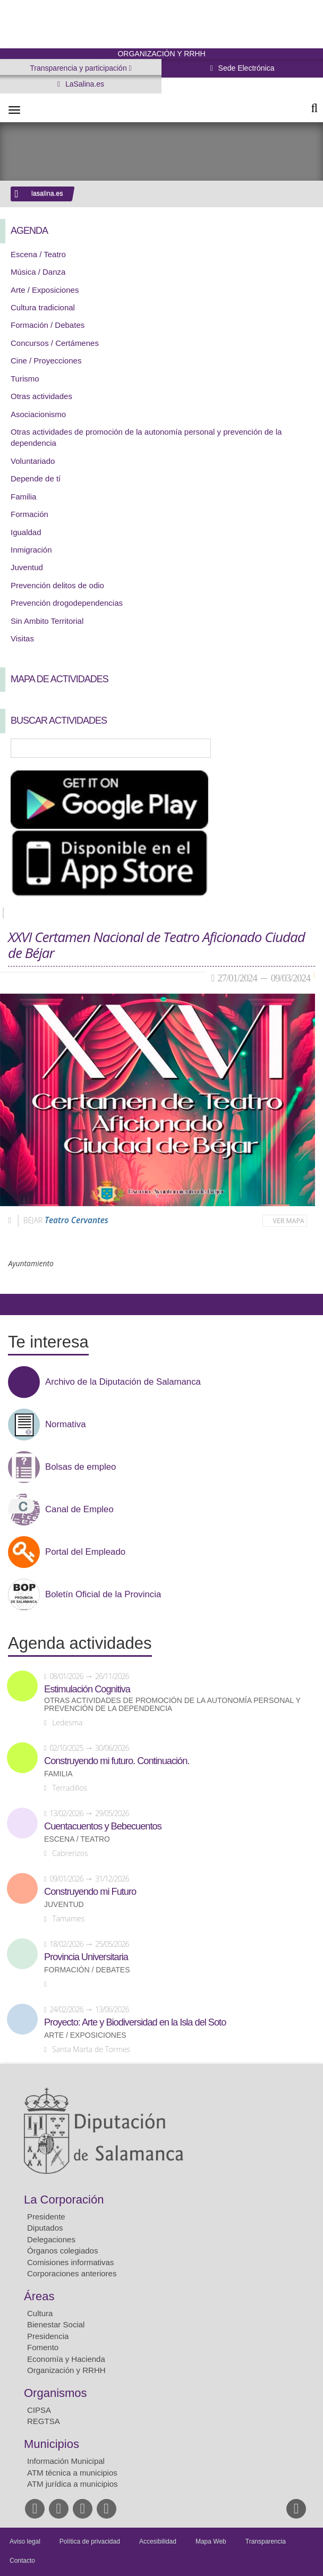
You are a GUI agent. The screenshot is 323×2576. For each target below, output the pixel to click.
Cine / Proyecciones (46, 360)
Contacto (22, 2560)
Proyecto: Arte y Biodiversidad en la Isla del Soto (135, 2022)
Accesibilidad (157, 2541)
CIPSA (39, 2409)
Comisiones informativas (70, 2262)
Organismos (55, 2393)
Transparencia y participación (79, 68)
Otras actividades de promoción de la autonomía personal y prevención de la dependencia (172, 1705)
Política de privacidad (90, 2541)
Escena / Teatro (38, 254)
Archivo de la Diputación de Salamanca (123, 1382)
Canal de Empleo (79, 1509)
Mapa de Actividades (59, 679)
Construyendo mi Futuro (90, 1891)
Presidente (46, 2216)
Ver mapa (288, 1220)
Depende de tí (36, 478)
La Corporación (64, 2199)
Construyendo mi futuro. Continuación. (116, 1761)
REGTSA (43, 2421)
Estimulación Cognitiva (87, 1689)
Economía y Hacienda (66, 2358)
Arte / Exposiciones (45, 289)
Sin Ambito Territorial (47, 620)
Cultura (40, 2313)
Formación (29, 514)
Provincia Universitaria (86, 1957)
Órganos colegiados (62, 2250)
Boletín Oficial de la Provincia (103, 1594)
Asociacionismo (38, 414)
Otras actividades (41, 396)
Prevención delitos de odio (57, 585)
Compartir (13, 1304)
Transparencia (265, 2541)
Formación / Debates (47, 324)
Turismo (25, 378)
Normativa (65, 1424)
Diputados (45, 2227)
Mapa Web (211, 2541)
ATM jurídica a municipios (72, 2483)
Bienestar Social (55, 2324)
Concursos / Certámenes (55, 343)
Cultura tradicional (43, 307)
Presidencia (48, 2336)
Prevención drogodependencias (67, 602)
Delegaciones (51, 2239)
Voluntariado (33, 460)
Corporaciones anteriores (71, 2273)
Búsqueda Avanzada (299, 748)
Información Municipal (66, 2460)
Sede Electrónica (245, 68)
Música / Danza (38, 271)
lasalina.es (47, 193)
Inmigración (31, 549)
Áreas (39, 2296)
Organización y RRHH (66, 2370)
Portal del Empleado (85, 1552)
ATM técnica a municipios (72, 2472)
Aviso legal (25, 2541)
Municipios (51, 2444)
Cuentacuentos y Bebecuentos (103, 1826)
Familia (23, 496)
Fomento (42, 2347)
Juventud (27, 567)
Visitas (22, 638)
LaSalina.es (83, 84)
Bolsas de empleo (80, 1467)
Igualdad (26, 532)
